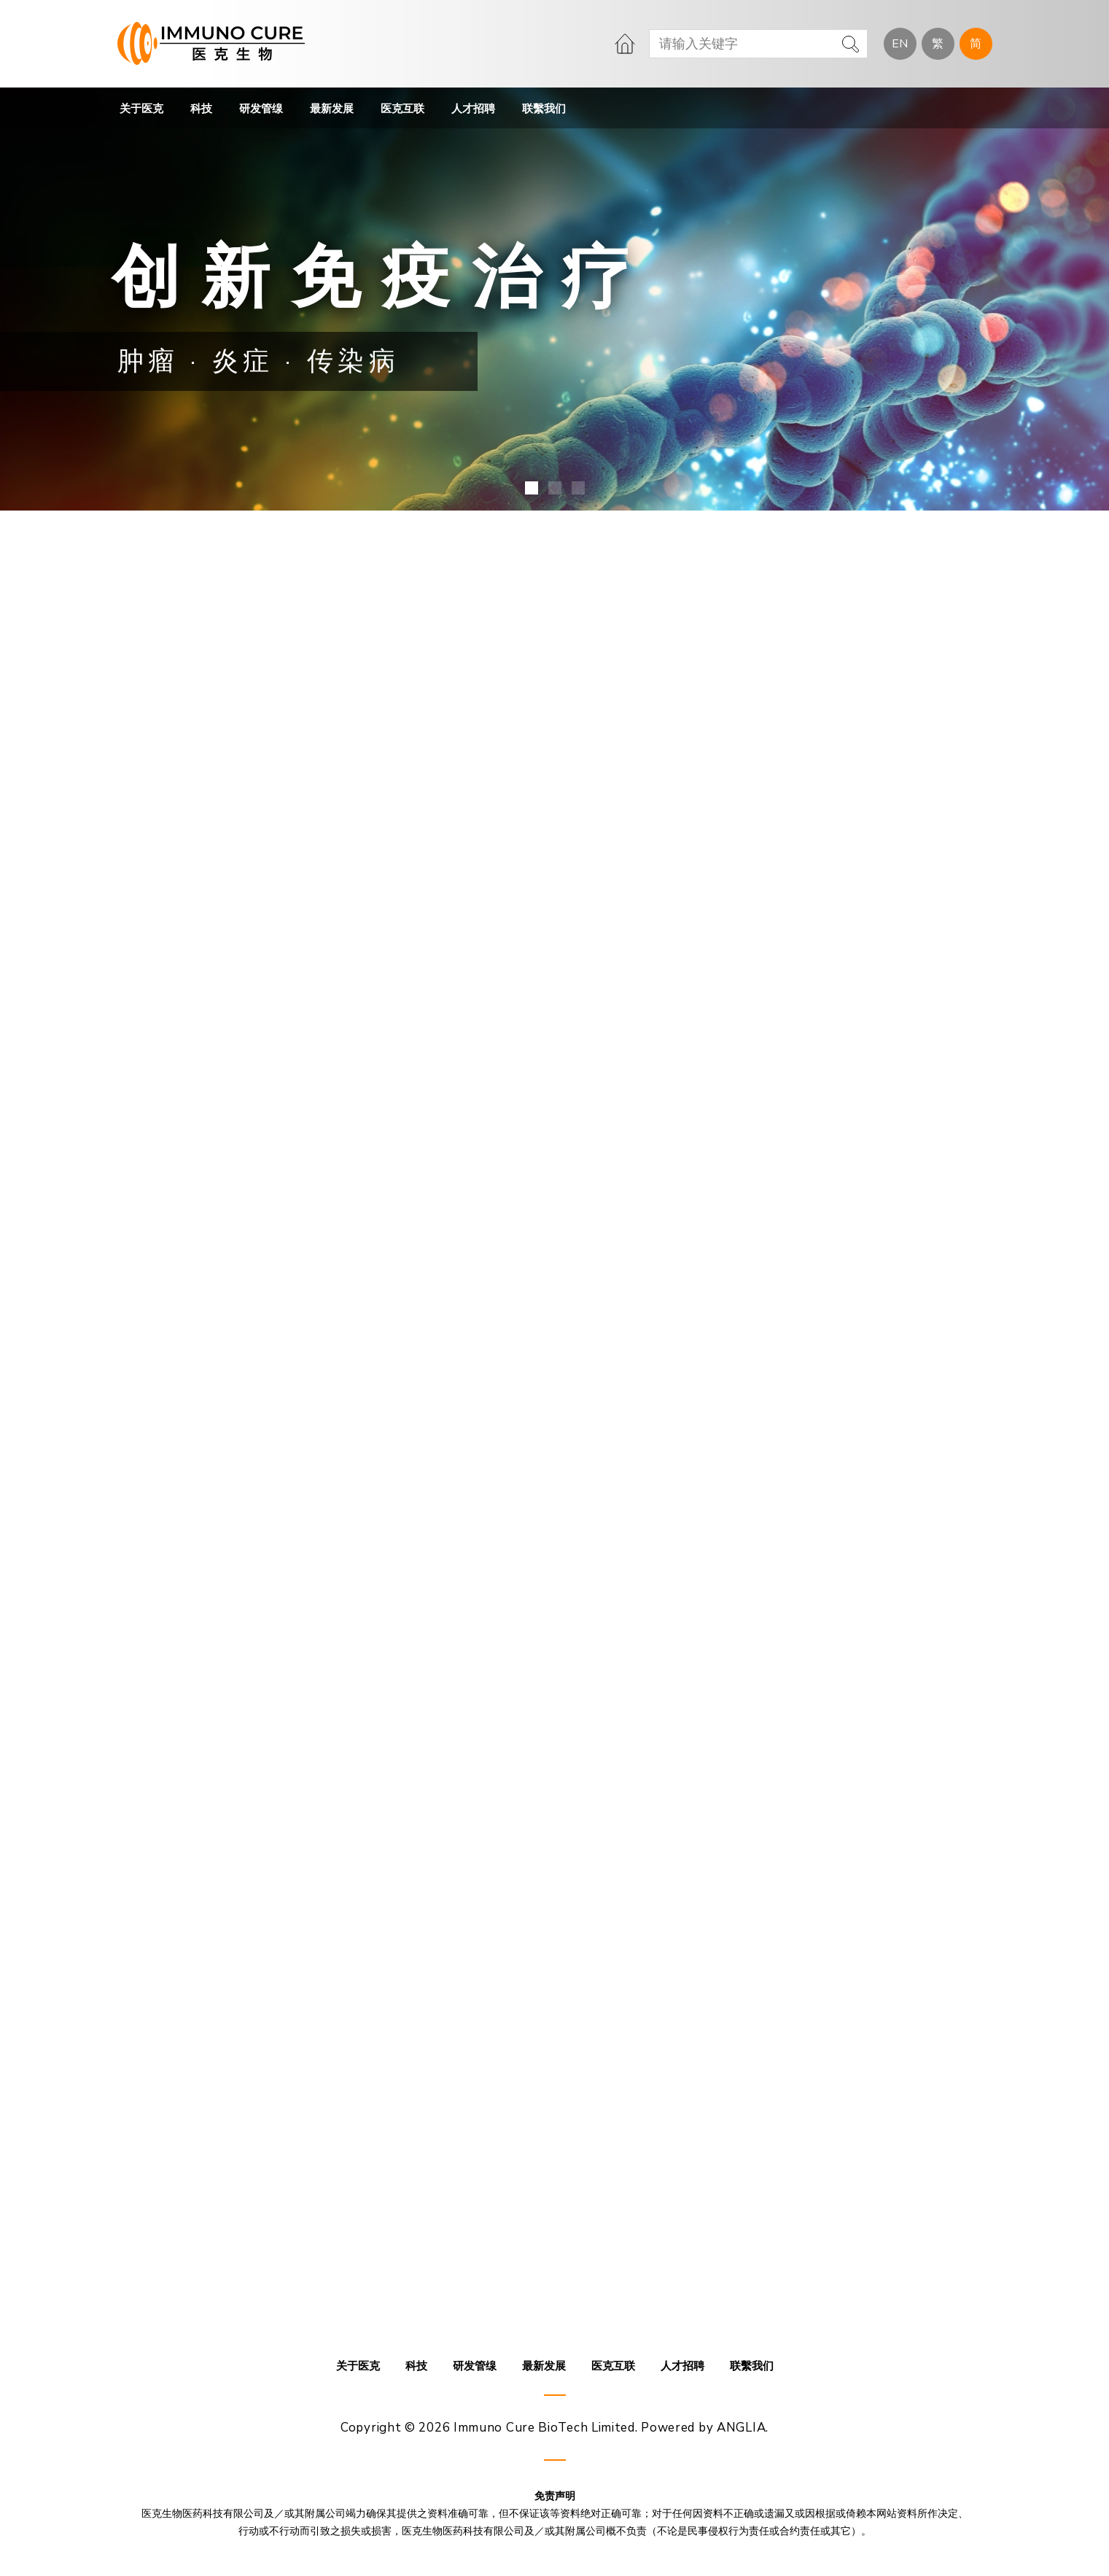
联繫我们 (544, 108)
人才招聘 (473, 108)
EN (900, 44)
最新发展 (332, 108)
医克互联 (402, 108)
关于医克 (141, 108)
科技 (201, 108)
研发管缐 (261, 108)
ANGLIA (741, 2427)
